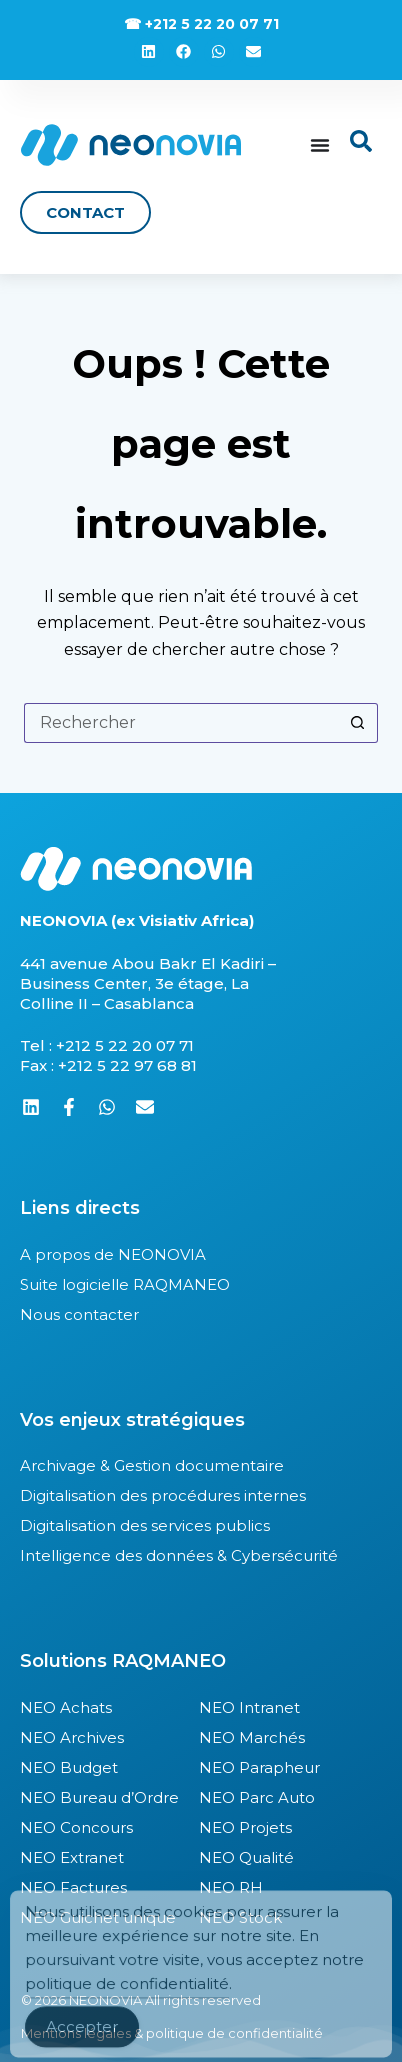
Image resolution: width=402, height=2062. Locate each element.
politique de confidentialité (127, 1999)
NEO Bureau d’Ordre (99, 1797)
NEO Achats (66, 1707)
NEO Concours (76, 1827)
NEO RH (231, 1887)
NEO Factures (73, 1887)
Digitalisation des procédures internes (163, 1495)
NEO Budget (69, 1767)
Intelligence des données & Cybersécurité (179, 1555)
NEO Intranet (249, 1707)
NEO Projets (245, 1827)
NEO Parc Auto (257, 1797)
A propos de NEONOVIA (113, 1254)
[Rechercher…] (181, 723)
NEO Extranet (72, 1857)
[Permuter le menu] (320, 145)
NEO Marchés (252, 1737)
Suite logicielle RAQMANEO (125, 1284)
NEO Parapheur (259, 1767)
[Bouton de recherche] (358, 723)
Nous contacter (79, 1314)
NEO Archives (72, 1737)
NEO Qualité (246, 1857)
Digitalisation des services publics (145, 1525)
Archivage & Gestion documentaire (152, 1465)
